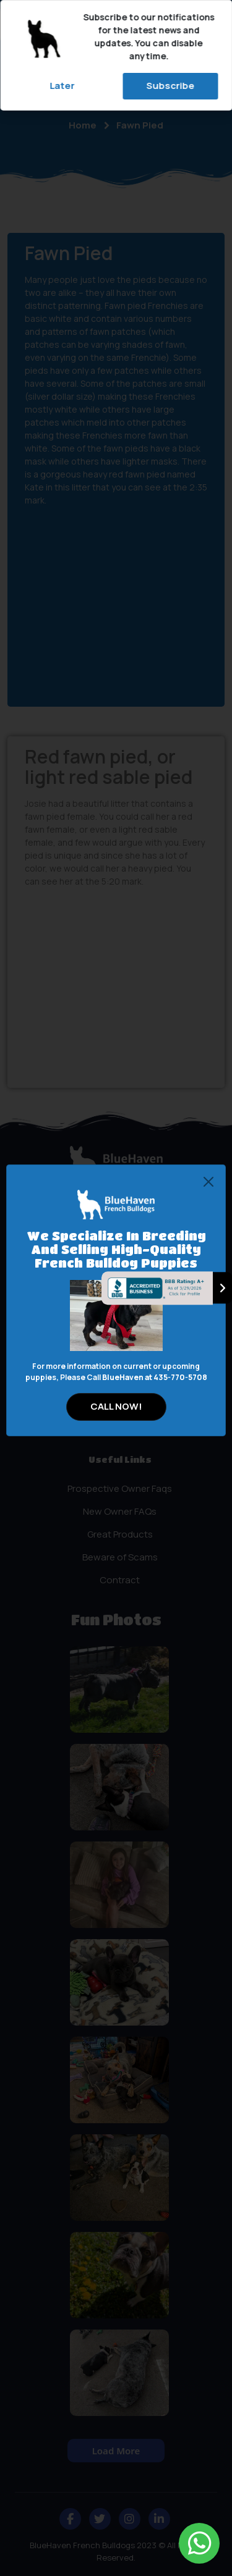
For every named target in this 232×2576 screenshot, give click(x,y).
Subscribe (170, 85)
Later (61, 85)
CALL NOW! (116, 1406)
